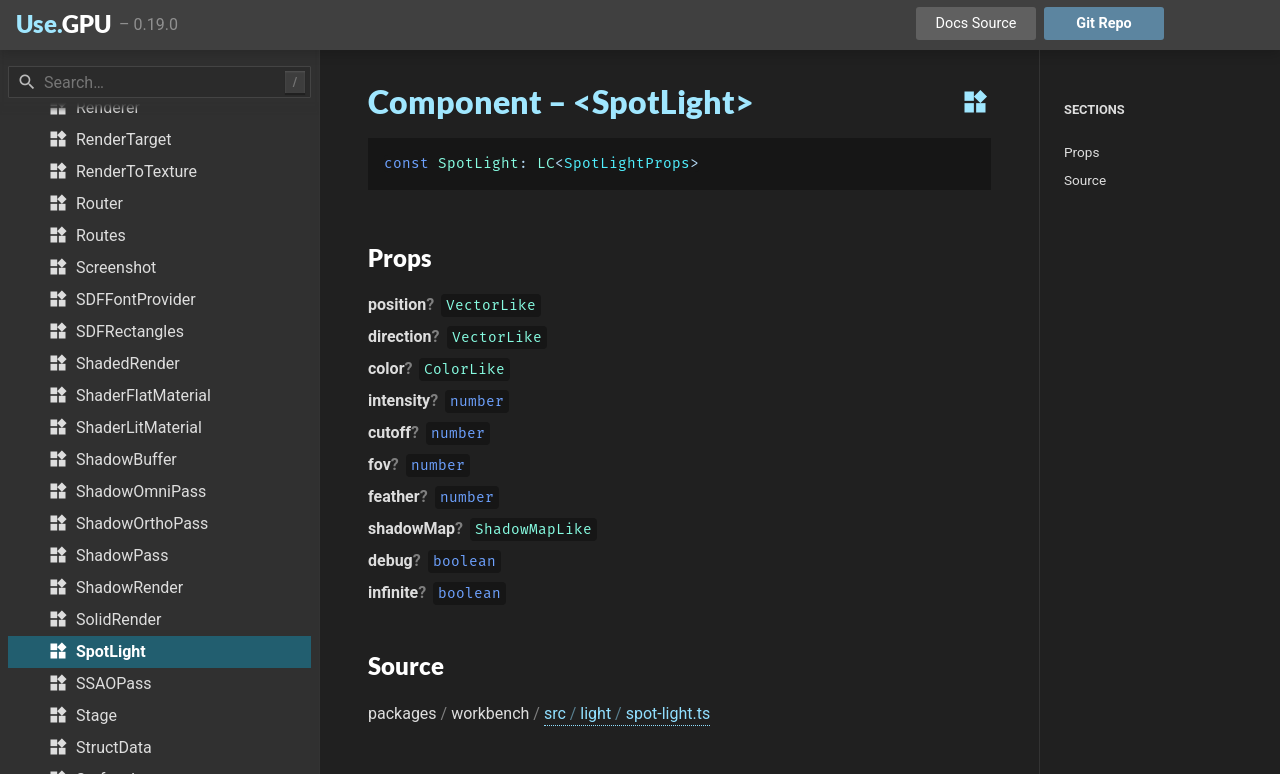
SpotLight (478, 163)
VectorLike (491, 307)
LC (546, 163)
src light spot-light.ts (627, 713)
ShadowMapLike (533, 531)
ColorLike (464, 371)
